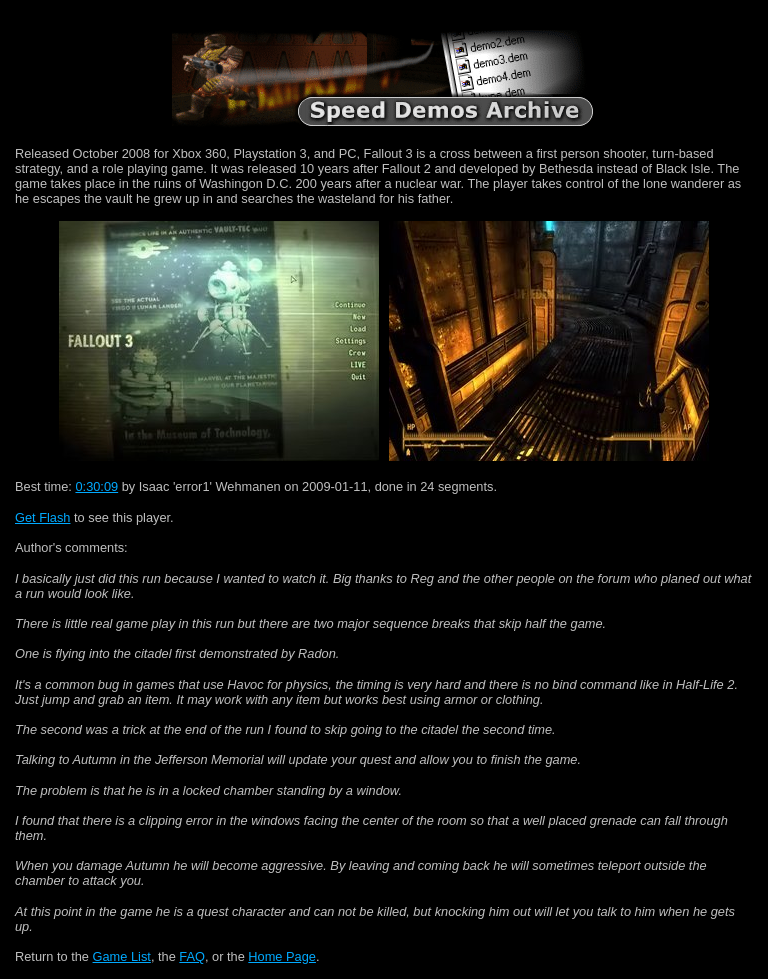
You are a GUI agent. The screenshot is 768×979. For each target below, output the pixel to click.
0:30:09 (96, 486)
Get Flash (42, 517)
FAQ (192, 956)
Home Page (282, 956)
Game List (122, 956)
